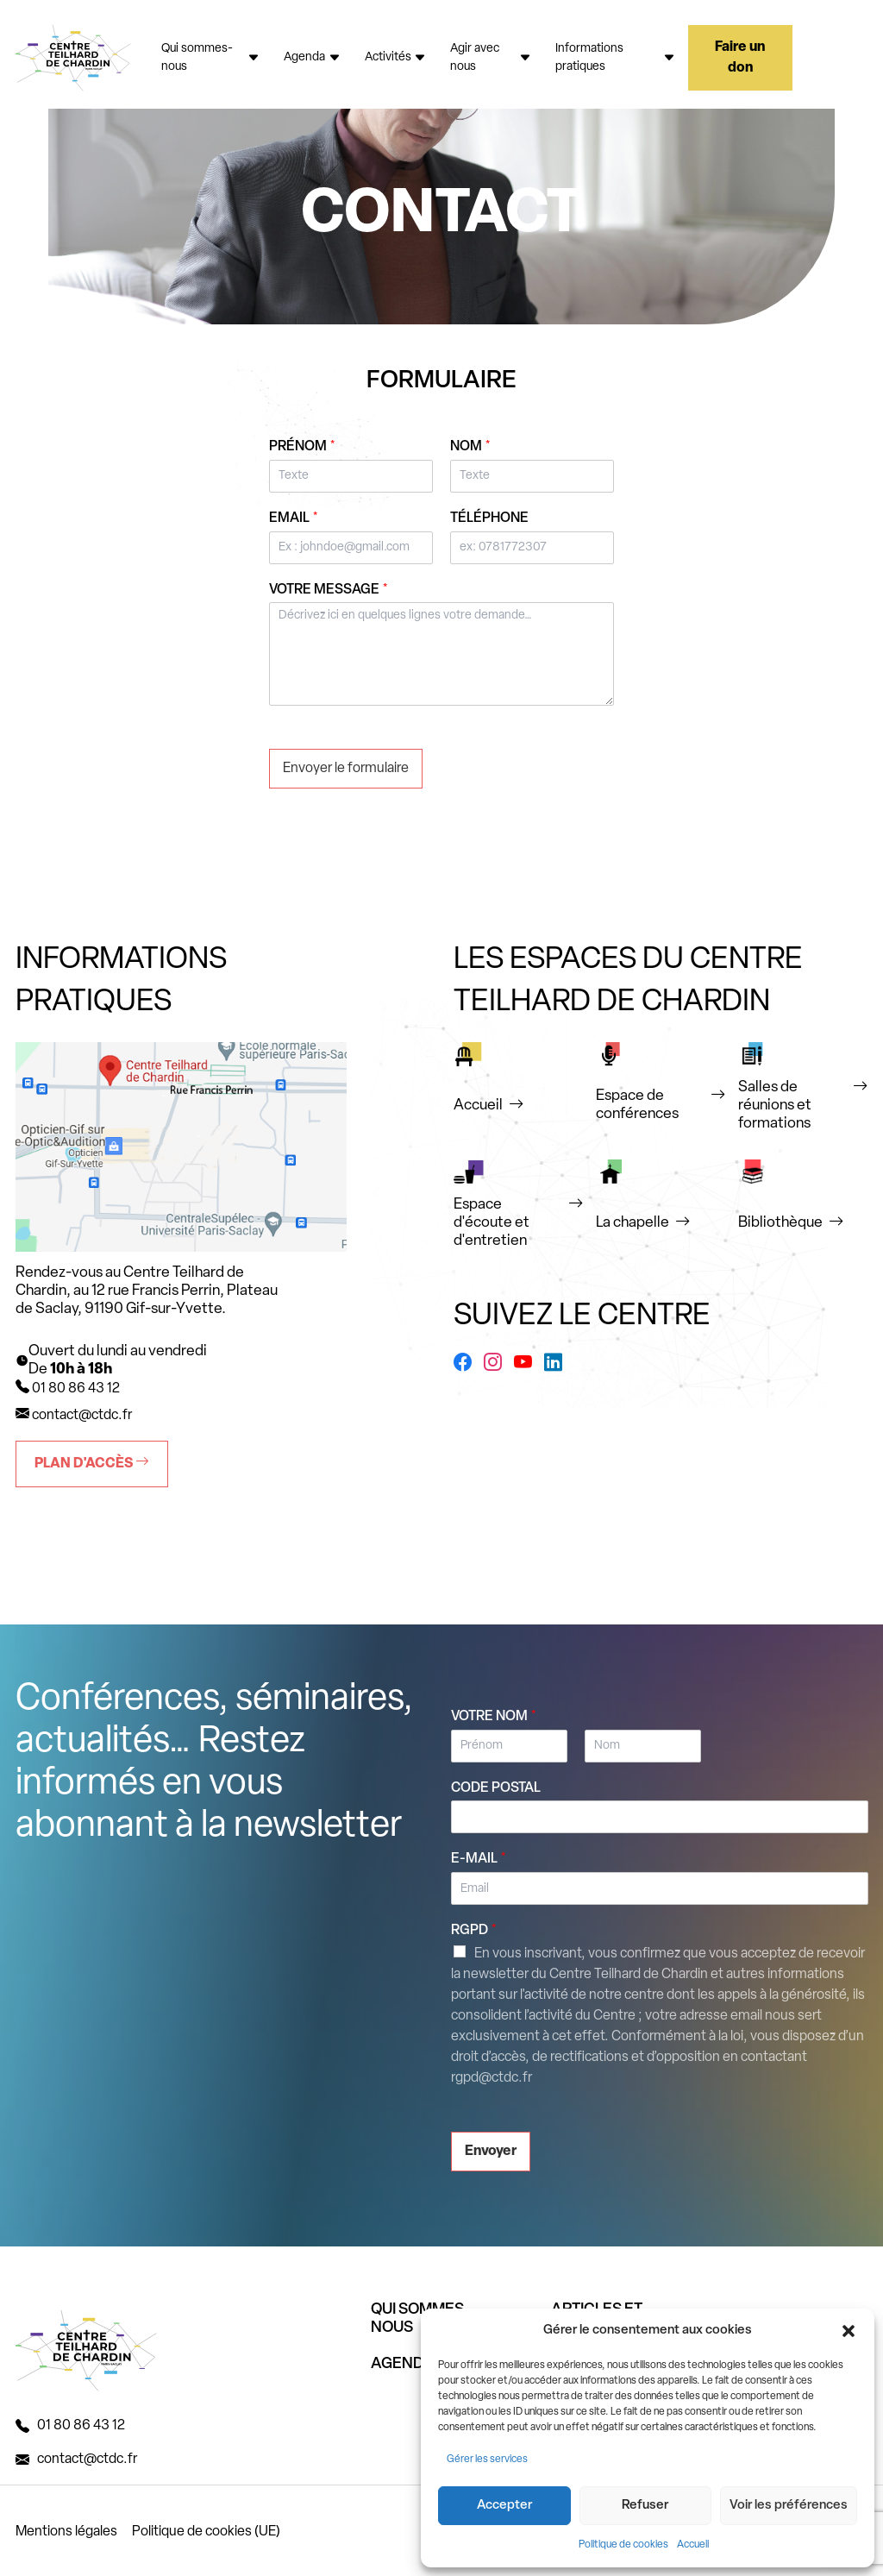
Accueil (693, 2545)
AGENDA (403, 2364)
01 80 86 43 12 (81, 2426)
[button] (848, 2331)
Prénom (302, 447)
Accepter (504, 2505)
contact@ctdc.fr (82, 1416)
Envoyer (491, 2151)
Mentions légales (66, 2532)
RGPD (474, 1931)
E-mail (478, 1859)
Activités (396, 57)
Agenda (312, 57)
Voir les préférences (789, 2505)
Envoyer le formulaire (346, 769)
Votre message (328, 590)
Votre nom (493, 1717)
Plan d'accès (91, 1462)
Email (293, 518)
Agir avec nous (490, 57)
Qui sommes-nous (210, 57)
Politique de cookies (623, 2545)
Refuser (645, 2505)
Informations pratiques (614, 57)
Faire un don (740, 58)
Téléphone (489, 518)
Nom (470, 447)
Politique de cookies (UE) (206, 2532)
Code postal (496, 1788)
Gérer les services (487, 2459)
